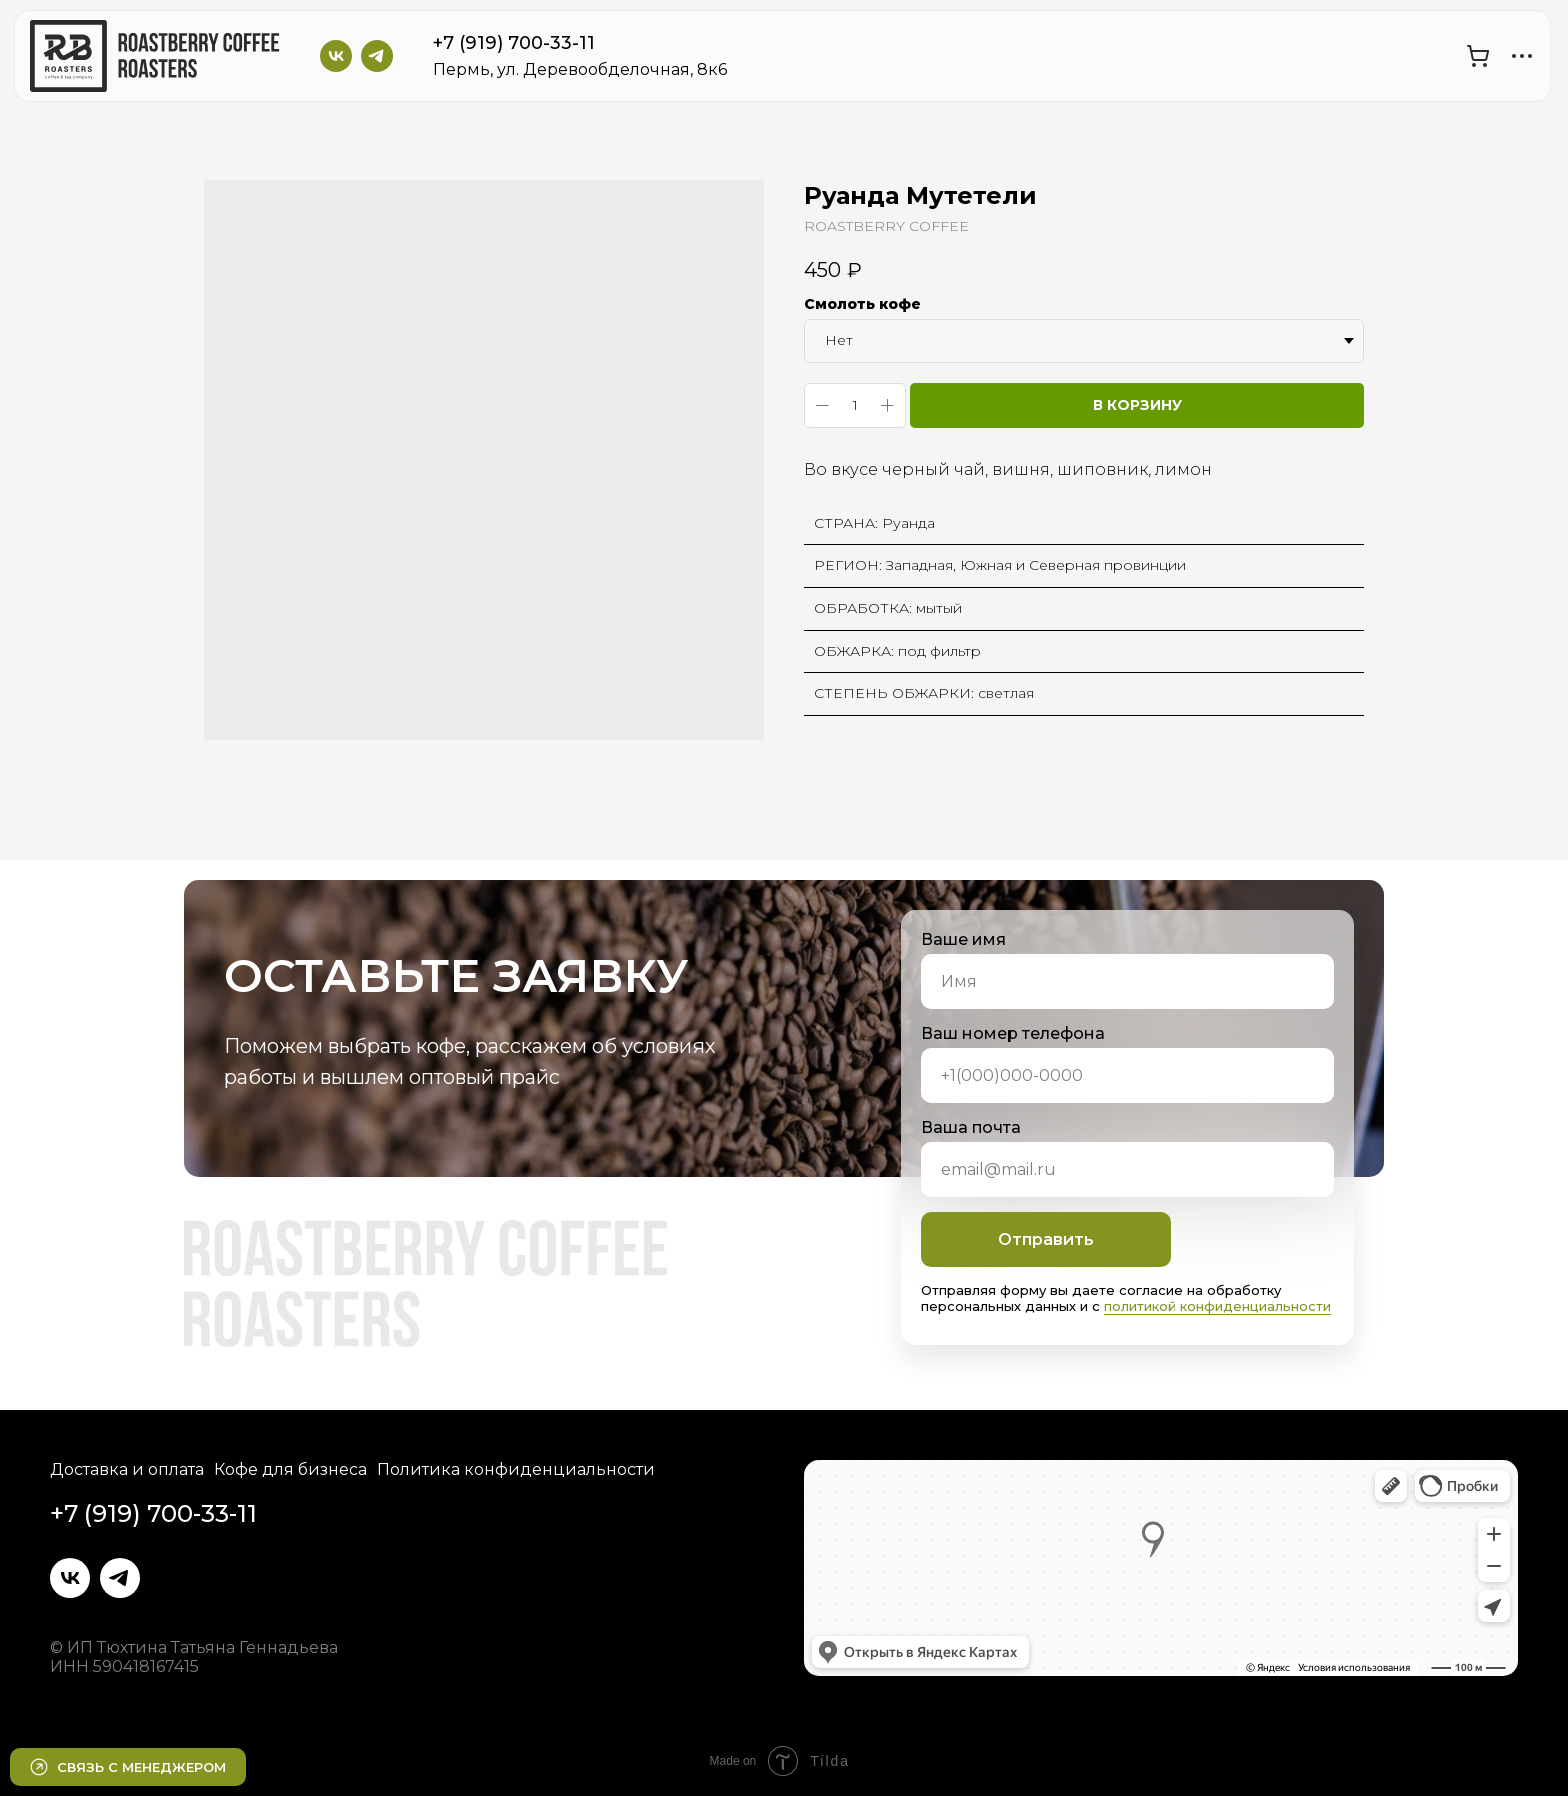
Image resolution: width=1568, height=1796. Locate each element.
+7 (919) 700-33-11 (514, 43)
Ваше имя (963, 939)
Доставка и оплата (127, 1469)
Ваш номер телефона (1013, 1033)
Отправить (1046, 1239)
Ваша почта (971, 1127)
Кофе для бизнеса (290, 1469)
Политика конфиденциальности (516, 1469)
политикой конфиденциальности (1217, 1306)
